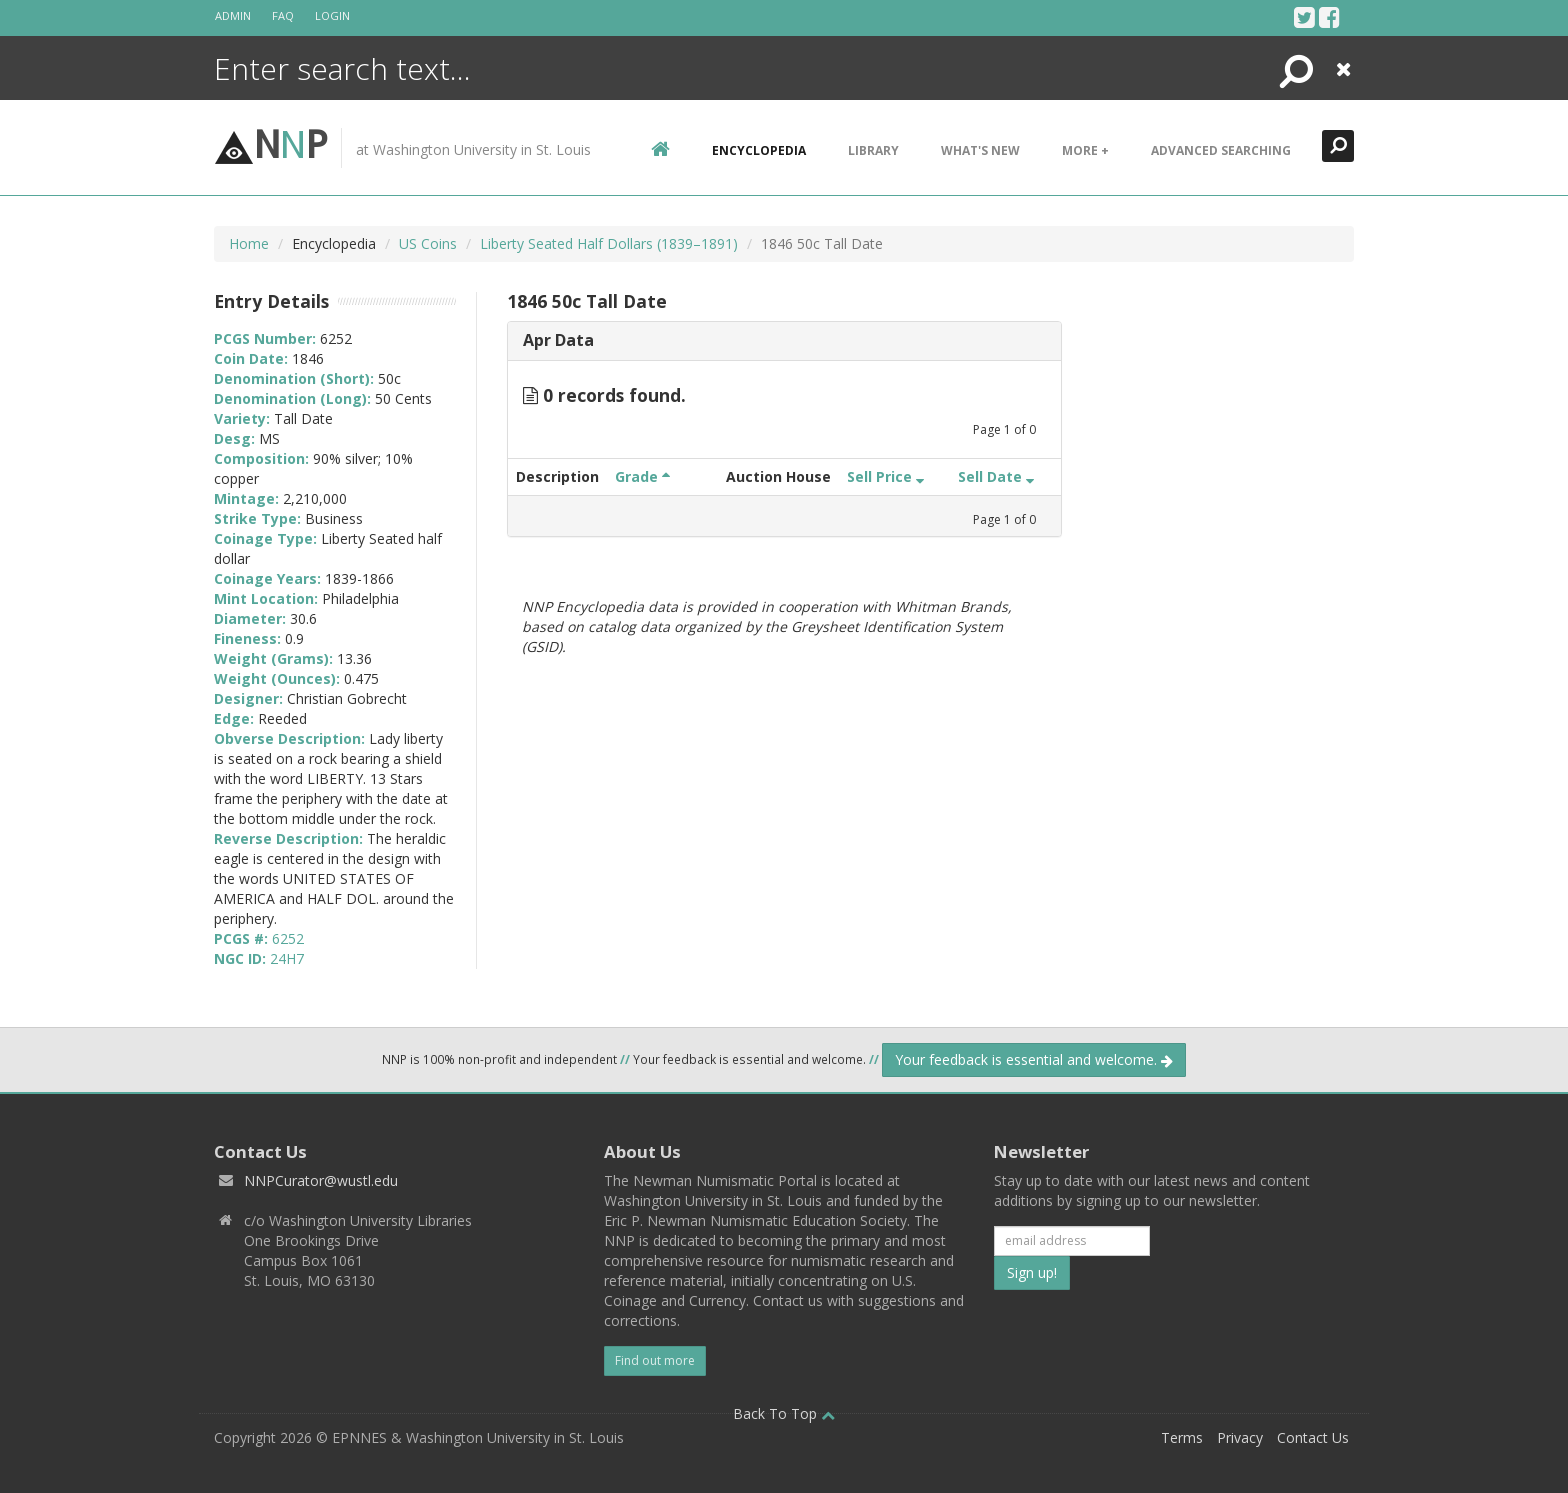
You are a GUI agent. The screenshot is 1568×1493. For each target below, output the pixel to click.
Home (249, 243)
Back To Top (784, 1413)
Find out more (655, 1360)
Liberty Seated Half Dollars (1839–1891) (609, 243)
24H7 (287, 958)
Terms (1182, 1437)
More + (1085, 150)
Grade (642, 476)
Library (873, 150)
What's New (980, 150)
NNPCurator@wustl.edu (321, 1180)
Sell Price (885, 476)
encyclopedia (759, 150)
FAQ (283, 15)
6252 (288, 938)
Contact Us (1313, 1437)
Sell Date (996, 476)
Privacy (1240, 1437)
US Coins (428, 243)
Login (332, 15)
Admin (233, 15)
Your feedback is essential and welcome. (1034, 1059)
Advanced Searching (1221, 150)
